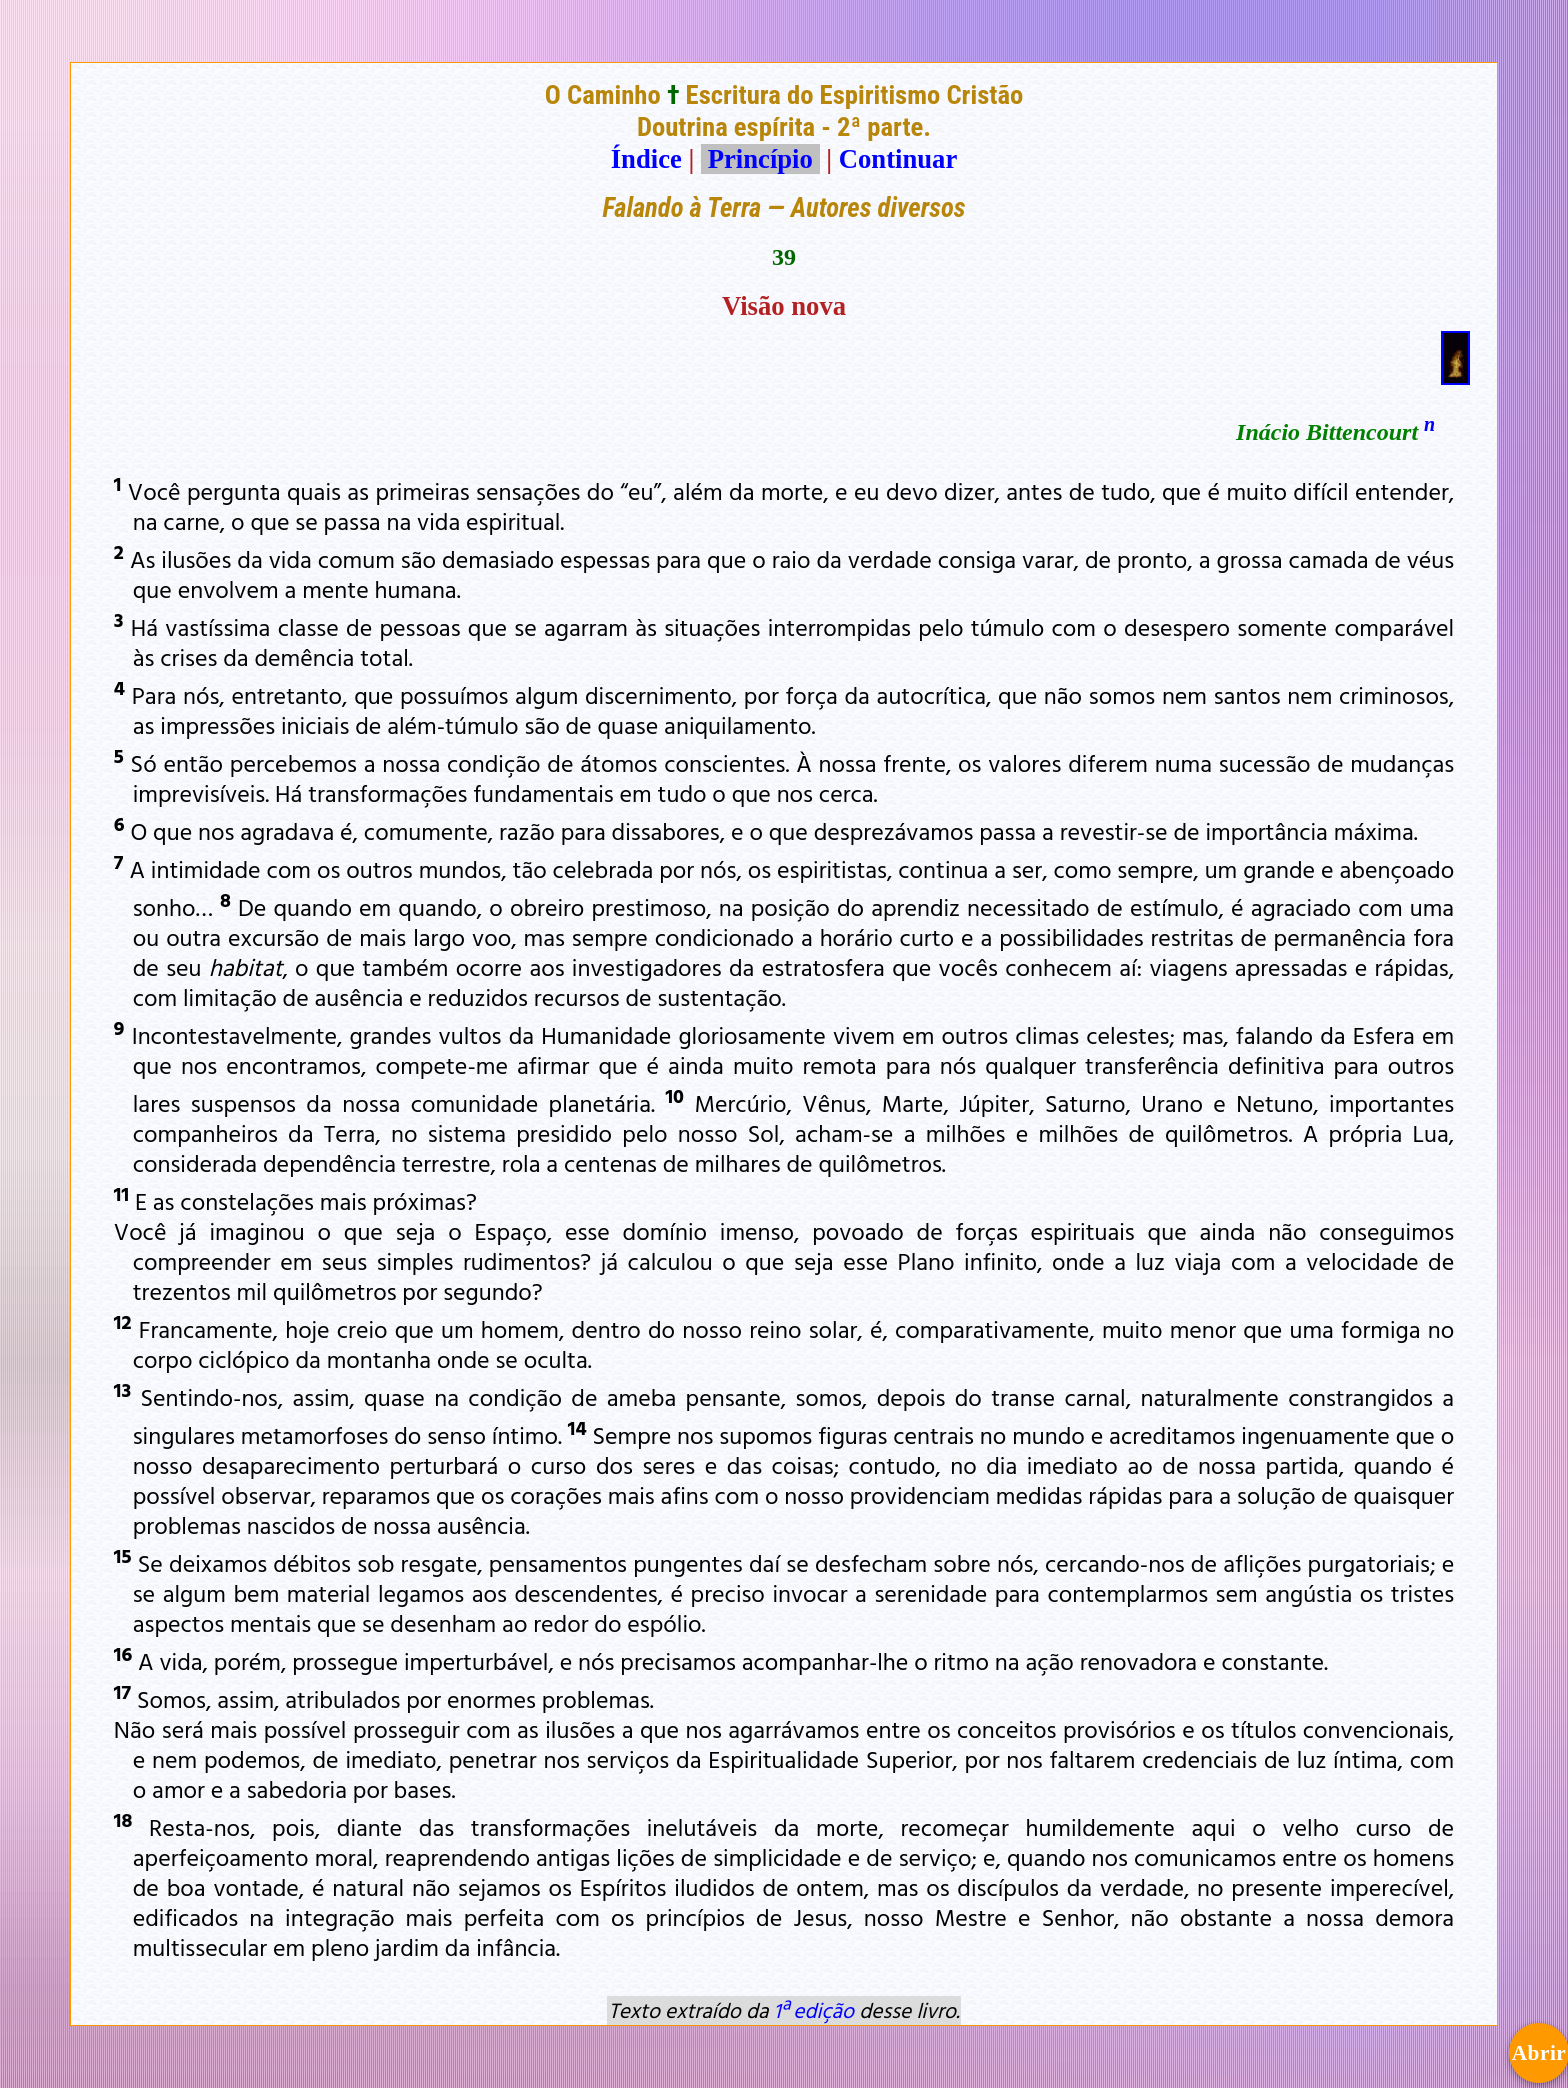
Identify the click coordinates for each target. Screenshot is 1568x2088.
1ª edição (814, 2010)
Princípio (760, 159)
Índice (646, 159)
